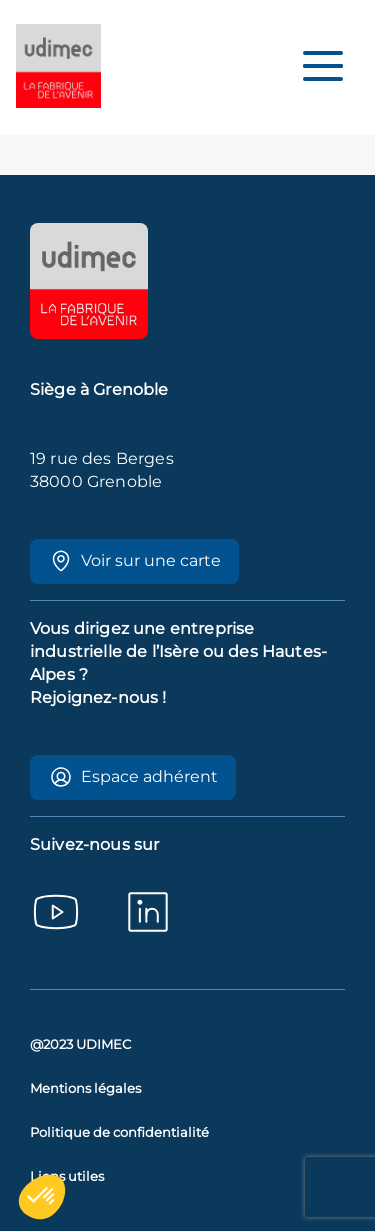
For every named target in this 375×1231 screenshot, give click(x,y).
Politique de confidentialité (119, 1132)
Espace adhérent (133, 777)
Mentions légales (85, 1088)
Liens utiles (67, 1176)
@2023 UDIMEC (80, 1044)
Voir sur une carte (135, 561)
